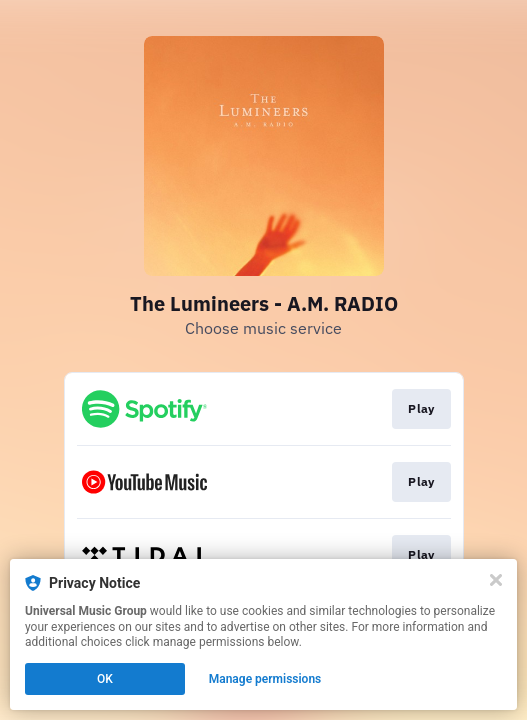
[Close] (496, 580)
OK (105, 679)
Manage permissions (265, 679)
